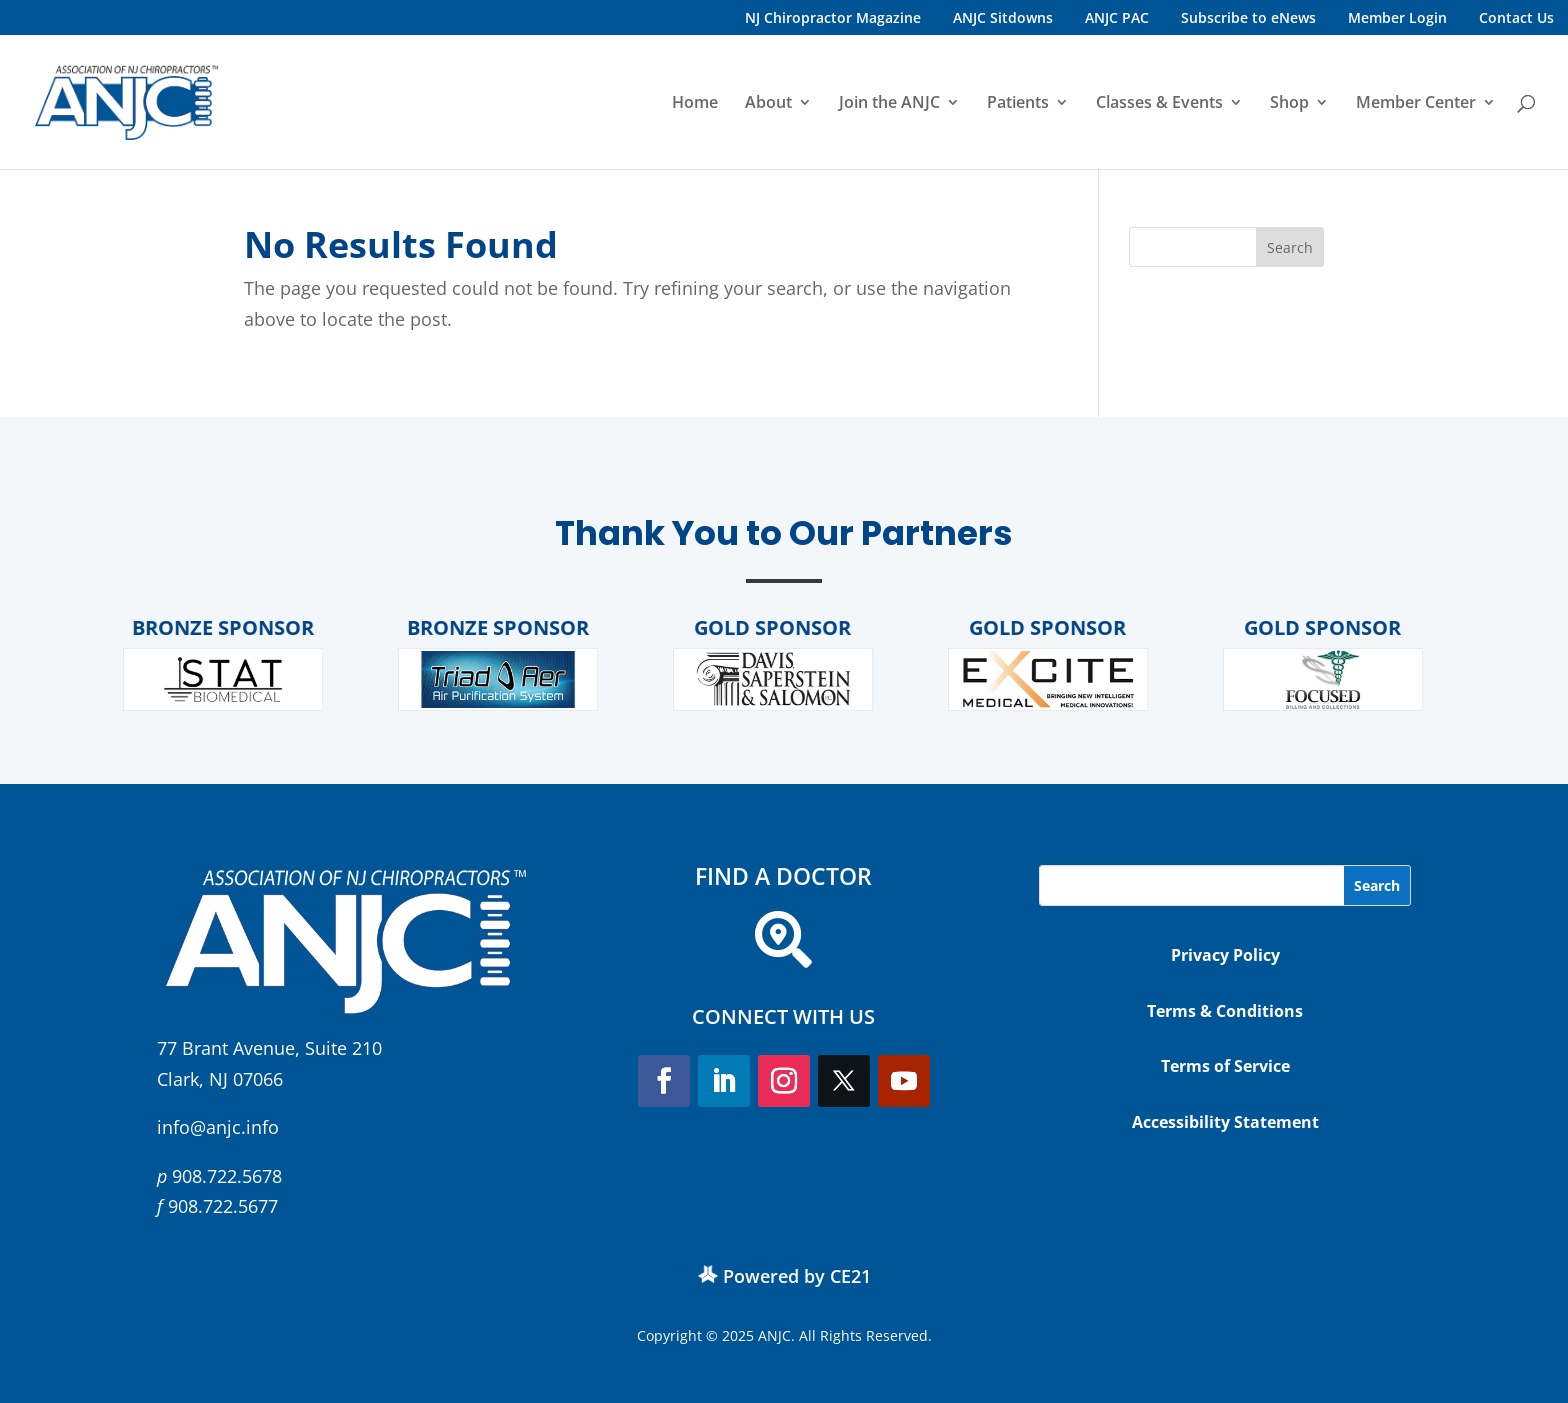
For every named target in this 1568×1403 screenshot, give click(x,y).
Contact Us (1516, 17)
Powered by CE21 (797, 1276)
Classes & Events (1159, 104)
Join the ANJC (889, 104)
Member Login (1397, 17)
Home (695, 104)
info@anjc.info (218, 1127)
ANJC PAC (1117, 17)
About (768, 104)
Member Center (1416, 104)
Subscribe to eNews (1248, 17)
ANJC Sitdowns (1003, 17)
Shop (1289, 104)
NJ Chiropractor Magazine (833, 17)
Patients (1018, 104)
